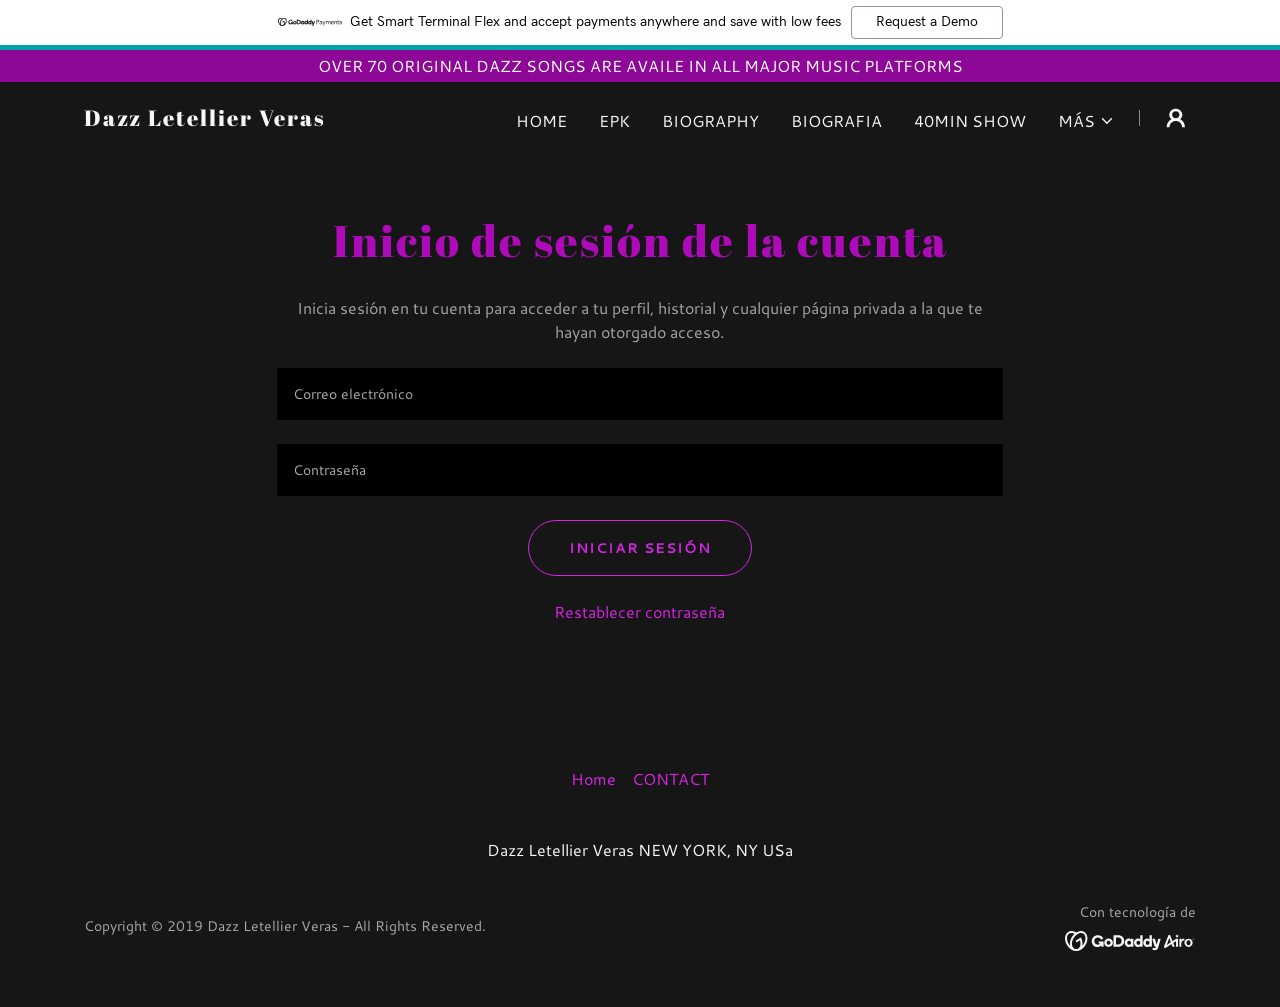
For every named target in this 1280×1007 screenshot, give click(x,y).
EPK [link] (614, 120)
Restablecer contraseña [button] (639, 611)
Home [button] (593, 778)
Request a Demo (927, 22)
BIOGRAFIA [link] (836, 120)
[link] (205, 119)
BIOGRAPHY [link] (710, 120)
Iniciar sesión (640, 548)
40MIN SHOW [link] (970, 120)
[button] (1086, 121)
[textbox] (639, 394)
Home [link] (541, 120)
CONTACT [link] (670, 778)
